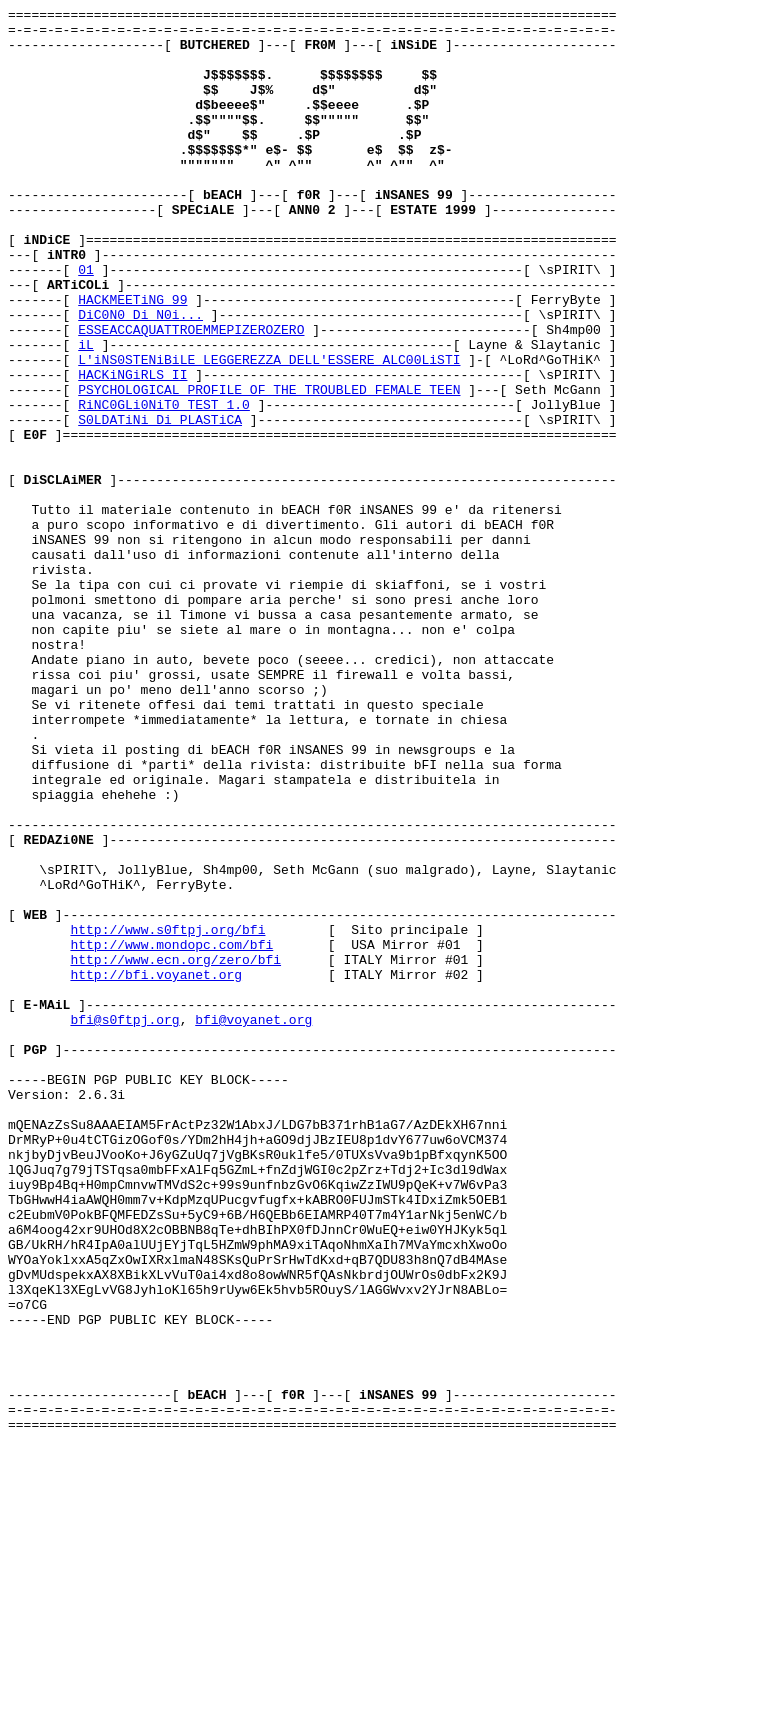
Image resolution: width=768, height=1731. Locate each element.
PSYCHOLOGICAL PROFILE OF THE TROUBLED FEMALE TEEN (269, 467)
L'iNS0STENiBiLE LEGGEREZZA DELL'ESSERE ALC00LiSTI (269, 431)
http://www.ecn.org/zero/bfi (175, 1151)
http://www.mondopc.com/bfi (171, 1133)
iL (86, 413)
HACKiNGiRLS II (132, 449)
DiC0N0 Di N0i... (140, 377)
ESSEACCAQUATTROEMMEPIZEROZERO (191, 395)
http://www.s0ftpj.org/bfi (167, 1115)
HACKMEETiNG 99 (132, 359)
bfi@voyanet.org (253, 1223)
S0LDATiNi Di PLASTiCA (160, 503)
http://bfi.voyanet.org (156, 1169)
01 (86, 323)
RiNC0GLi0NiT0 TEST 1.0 (164, 485)
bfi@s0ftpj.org (124, 1223)
